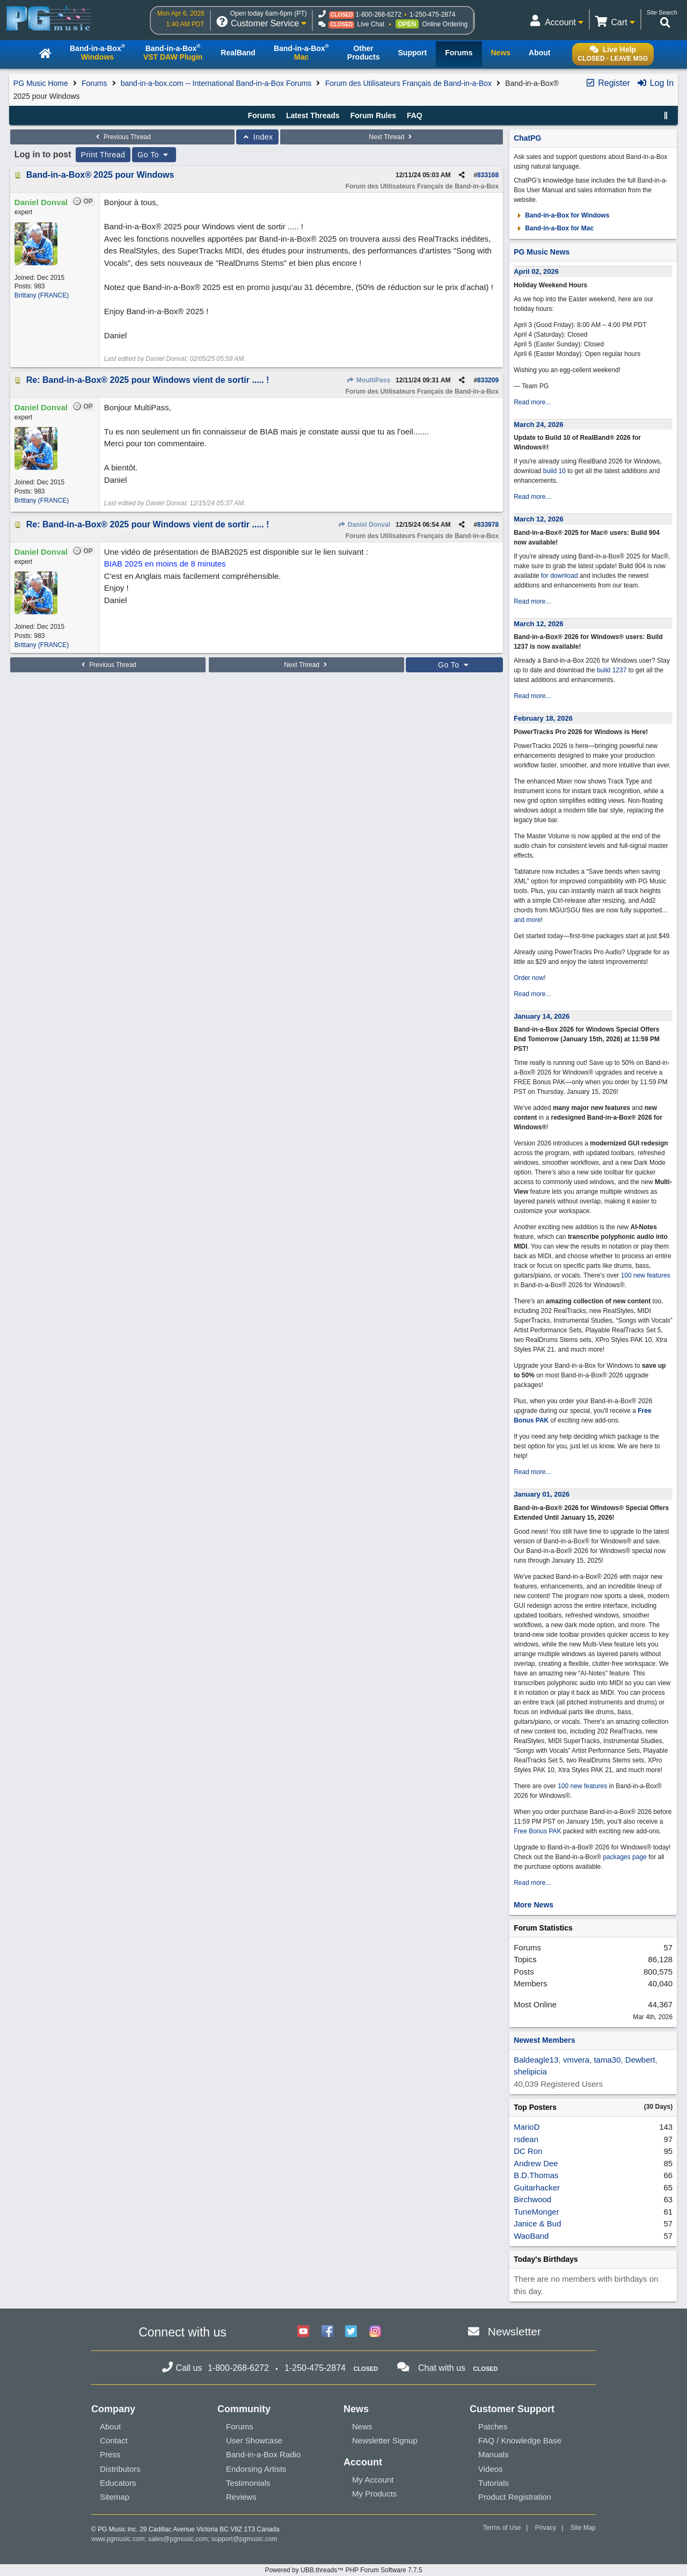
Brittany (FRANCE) (41, 295)
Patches (492, 2426)
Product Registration (514, 2496)
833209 (488, 380)
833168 (488, 175)
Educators (118, 2482)
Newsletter (514, 2331)
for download (559, 575)
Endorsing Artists (256, 2468)
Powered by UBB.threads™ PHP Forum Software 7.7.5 (343, 2570)
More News (533, 1904)
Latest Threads (313, 115)
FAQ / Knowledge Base (519, 2440)
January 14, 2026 (541, 1016)
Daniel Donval (364, 524)
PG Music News (541, 252)
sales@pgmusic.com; (179, 2539)
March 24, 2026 (539, 424)
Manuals (493, 2454)
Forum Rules (373, 115)
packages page (624, 1857)
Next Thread (391, 137)
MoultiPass (368, 380)
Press (110, 2454)
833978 (488, 524)
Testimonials (248, 2482)
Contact (114, 2440)
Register (607, 83)
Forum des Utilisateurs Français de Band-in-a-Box (408, 83)
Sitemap (114, 2496)
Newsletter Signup (385, 2440)
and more (527, 920)
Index (257, 137)
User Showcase (254, 2440)
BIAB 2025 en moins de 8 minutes (165, 563)
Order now (529, 978)
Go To (154, 154)
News (362, 2426)
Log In (655, 83)
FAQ (414, 115)
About (110, 2426)
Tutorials (493, 2482)
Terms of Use (502, 2527)
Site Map (583, 2527)
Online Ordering (445, 24)
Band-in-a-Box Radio (263, 2454)
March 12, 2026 (539, 519)
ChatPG (527, 138)
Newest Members (544, 2040)
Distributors (120, 2468)
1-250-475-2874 (432, 14)
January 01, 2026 (541, 1494)
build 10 (554, 471)
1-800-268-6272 (378, 14)
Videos (490, 2468)
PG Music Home (40, 83)
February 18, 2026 (543, 718)
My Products (374, 2493)
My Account (373, 2479)
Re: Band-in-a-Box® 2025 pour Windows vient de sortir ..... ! (147, 379)
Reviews (241, 2496)
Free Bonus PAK (537, 1831)
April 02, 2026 (536, 271)
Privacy (545, 2527)
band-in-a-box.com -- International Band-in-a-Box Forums (216, 83)
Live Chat (370, 24)
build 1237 (611, 670)
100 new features (645, 1275)
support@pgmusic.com (244, 2539)
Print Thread (103, 154)
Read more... (532, 402)
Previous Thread (122, 137)
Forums (94, 83)
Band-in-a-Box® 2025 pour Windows (100, 174)
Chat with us (441, 2367)
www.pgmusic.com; (119, 2539)
